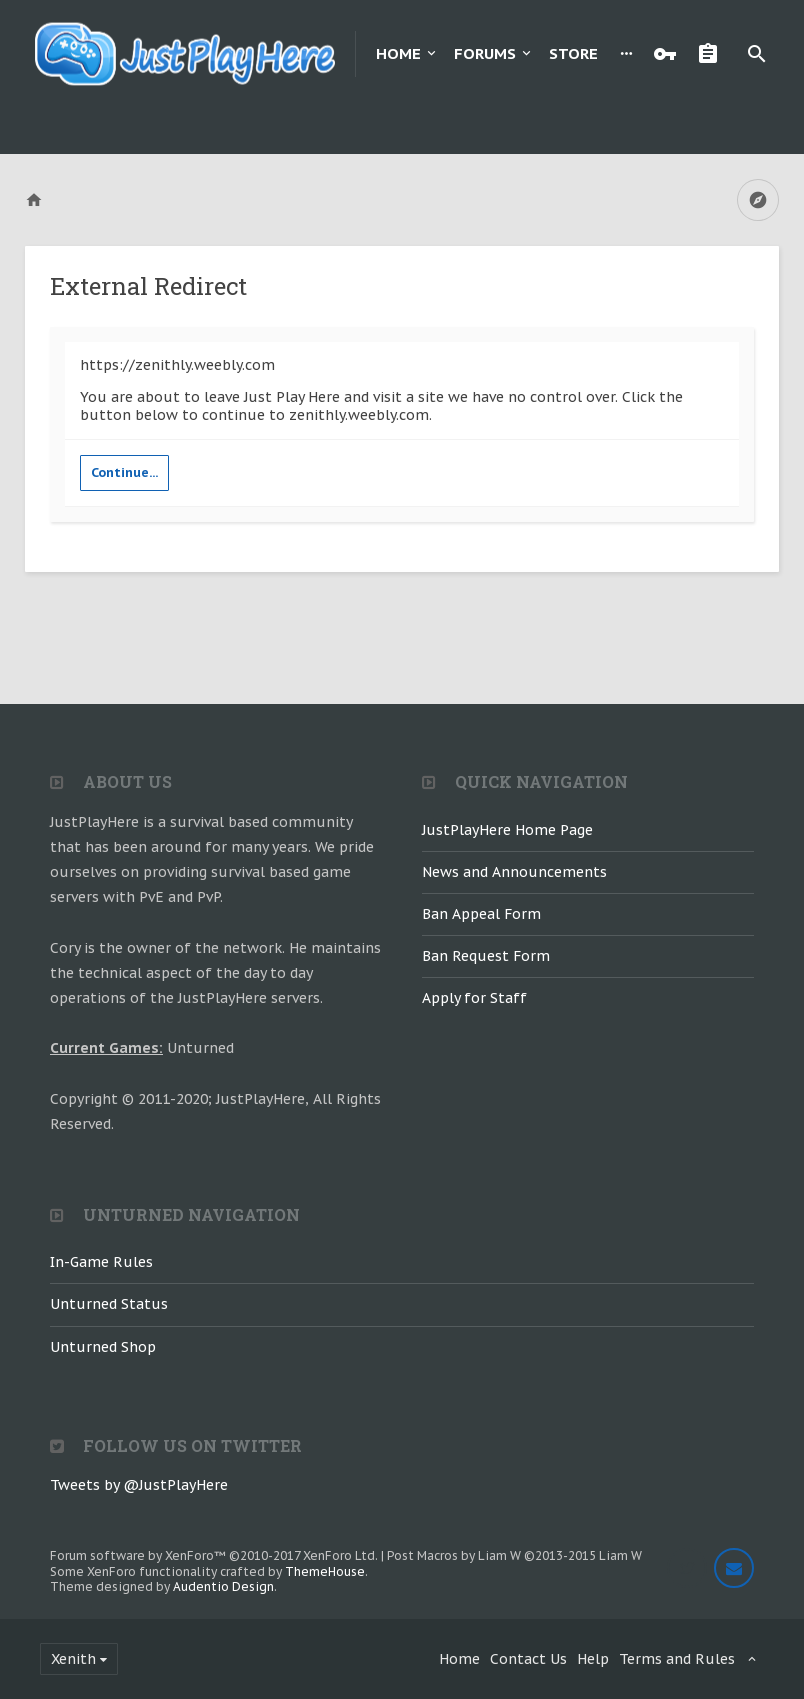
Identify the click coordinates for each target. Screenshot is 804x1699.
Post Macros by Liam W (514, 1555)
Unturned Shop (103, 1347)
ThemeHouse (325, 1571)
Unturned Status (109, 1304)
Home (398, 53)
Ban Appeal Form (481, 914)
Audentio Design (223, 1586)
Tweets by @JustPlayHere (139, 1485)
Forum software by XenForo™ (214, 1555)
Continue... (124, 472)
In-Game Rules (101, 1262)
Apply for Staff (474, 998)
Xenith (73, 1659)
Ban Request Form (486, 956)
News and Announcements (514, 872)
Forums (485, 53)
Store (573, 53)
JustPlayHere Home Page (507, 830)
